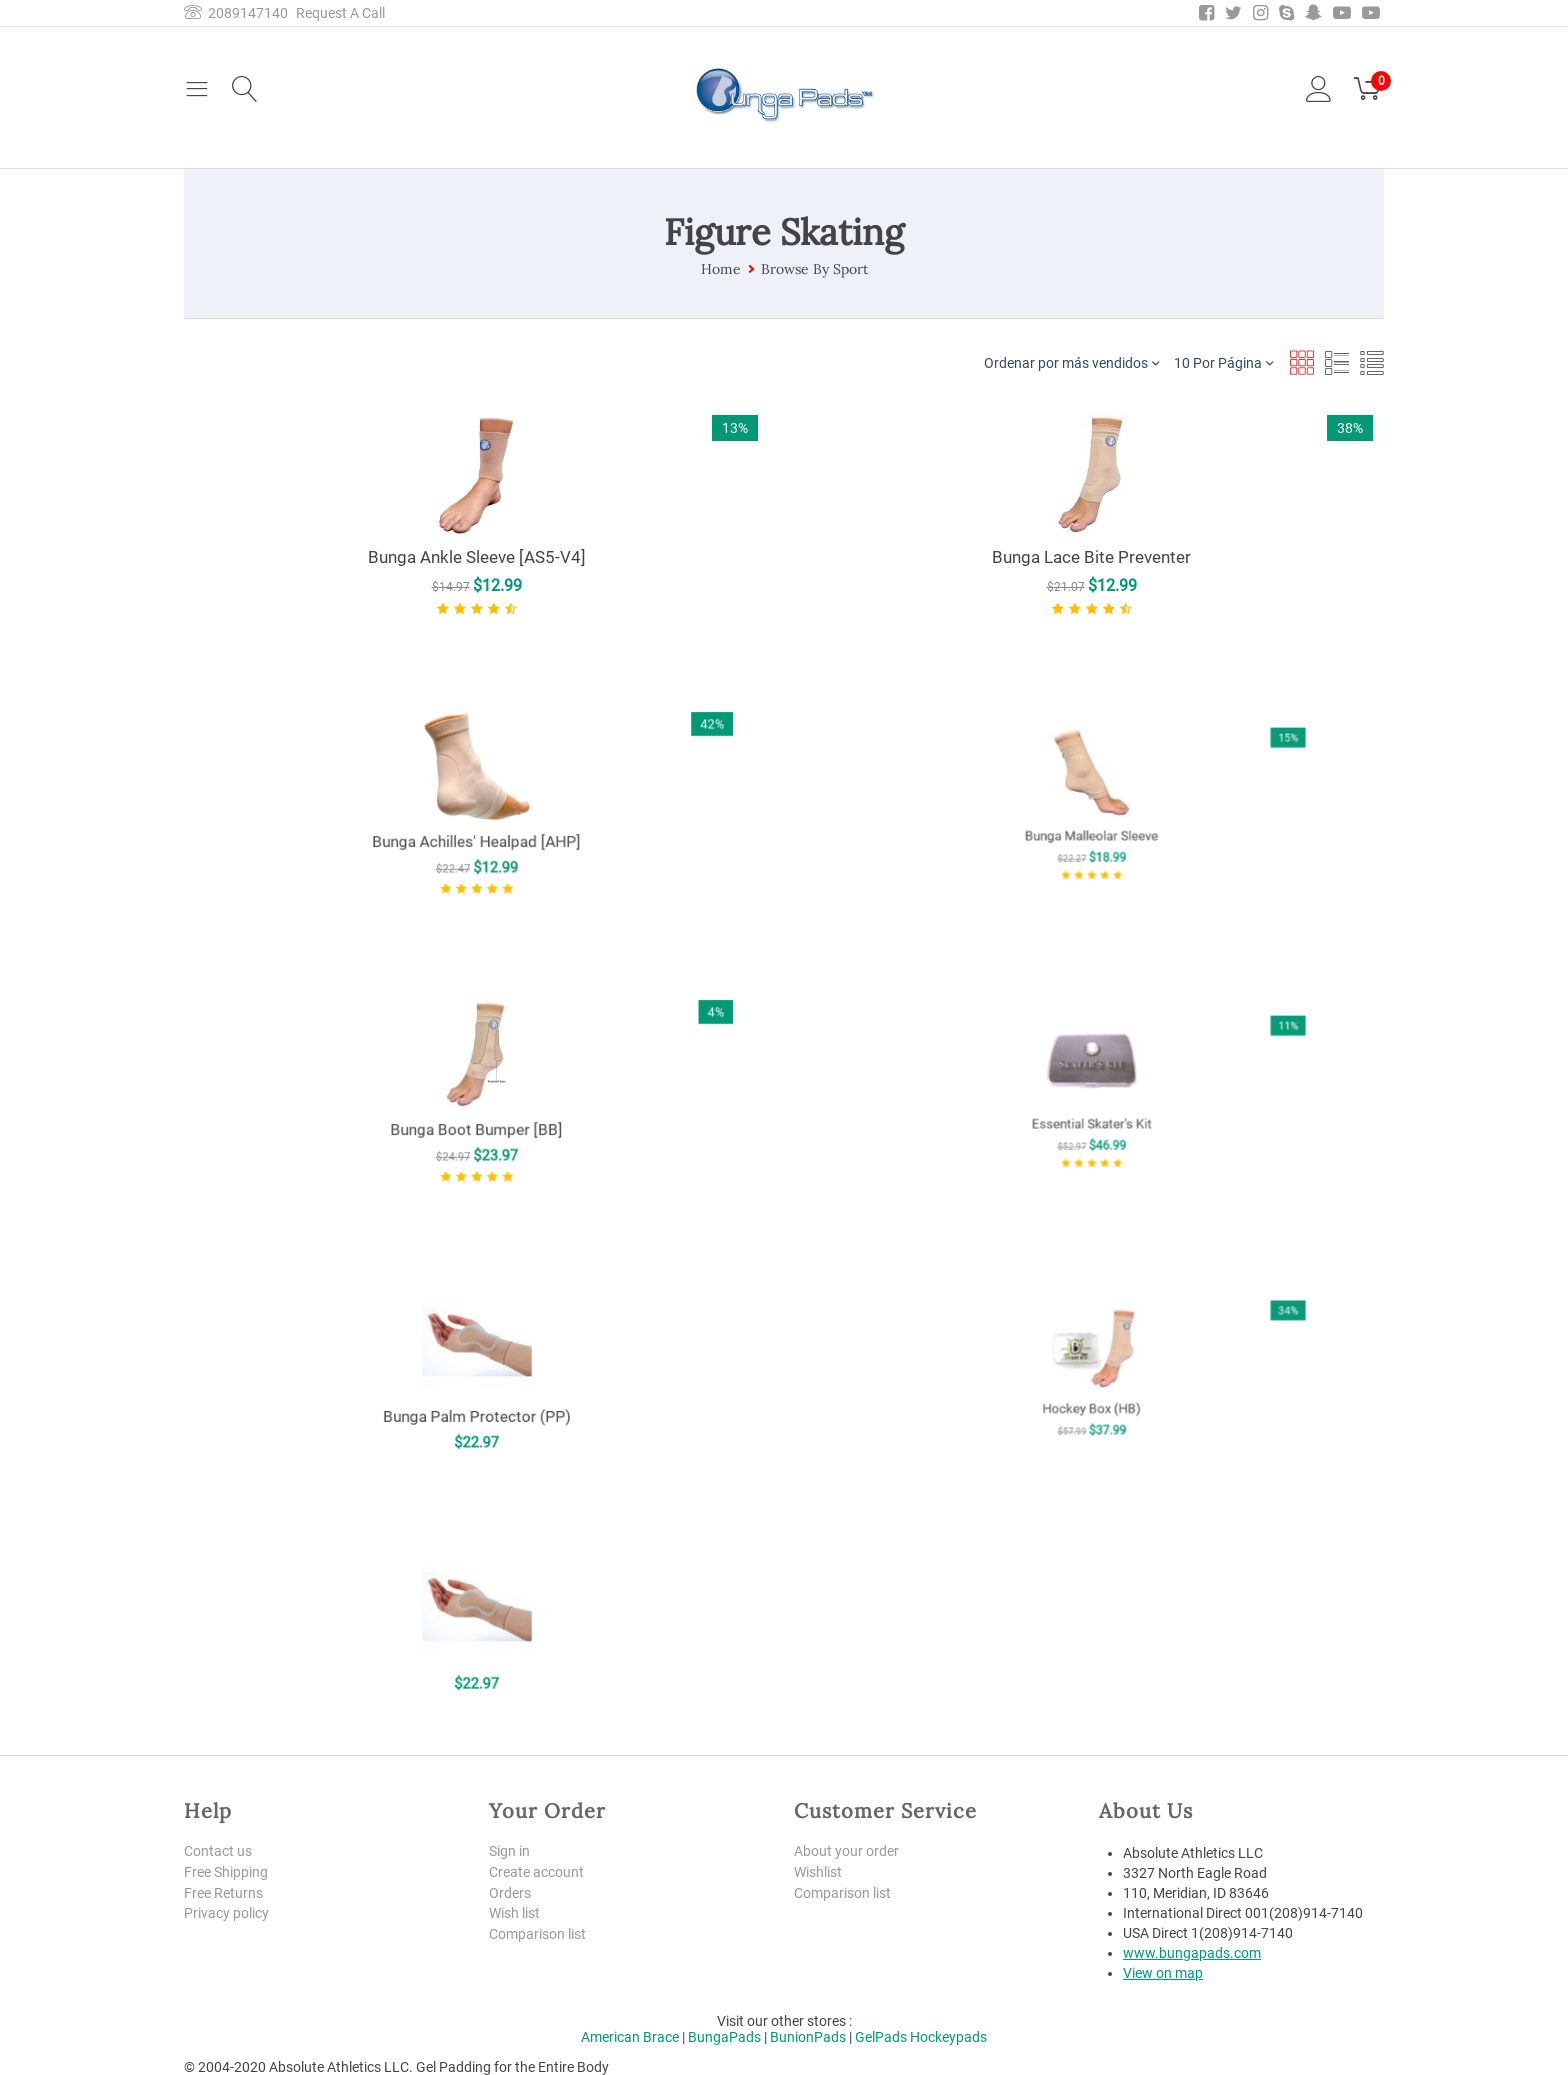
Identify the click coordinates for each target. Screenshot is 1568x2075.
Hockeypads (948, 2037)
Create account (536, 1872)
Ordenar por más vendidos (1071, 362)
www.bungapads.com (1192, 1953)
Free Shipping (226, 1872)
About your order (846, 1851)
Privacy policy (226, 1913)
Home (721, 269)
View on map (1163, 1973)
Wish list (514, 1913)
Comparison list (537, 1934)
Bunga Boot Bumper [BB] (477, 1106)
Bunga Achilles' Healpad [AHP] (477, 818)
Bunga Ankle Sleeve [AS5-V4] (477, 557)
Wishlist (818, 1872)
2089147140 (236, 13)
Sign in (509, 1851)
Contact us (218, 1851)
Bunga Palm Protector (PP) (476, 1384)
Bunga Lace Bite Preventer (1091, 557)
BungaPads (724, 2037)
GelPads (881, 2037)
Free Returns (223, 1893)
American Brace (630, 2037)
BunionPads (808, 2037)
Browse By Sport (814, 269)
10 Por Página (1223, 362)
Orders (510, 1893)
